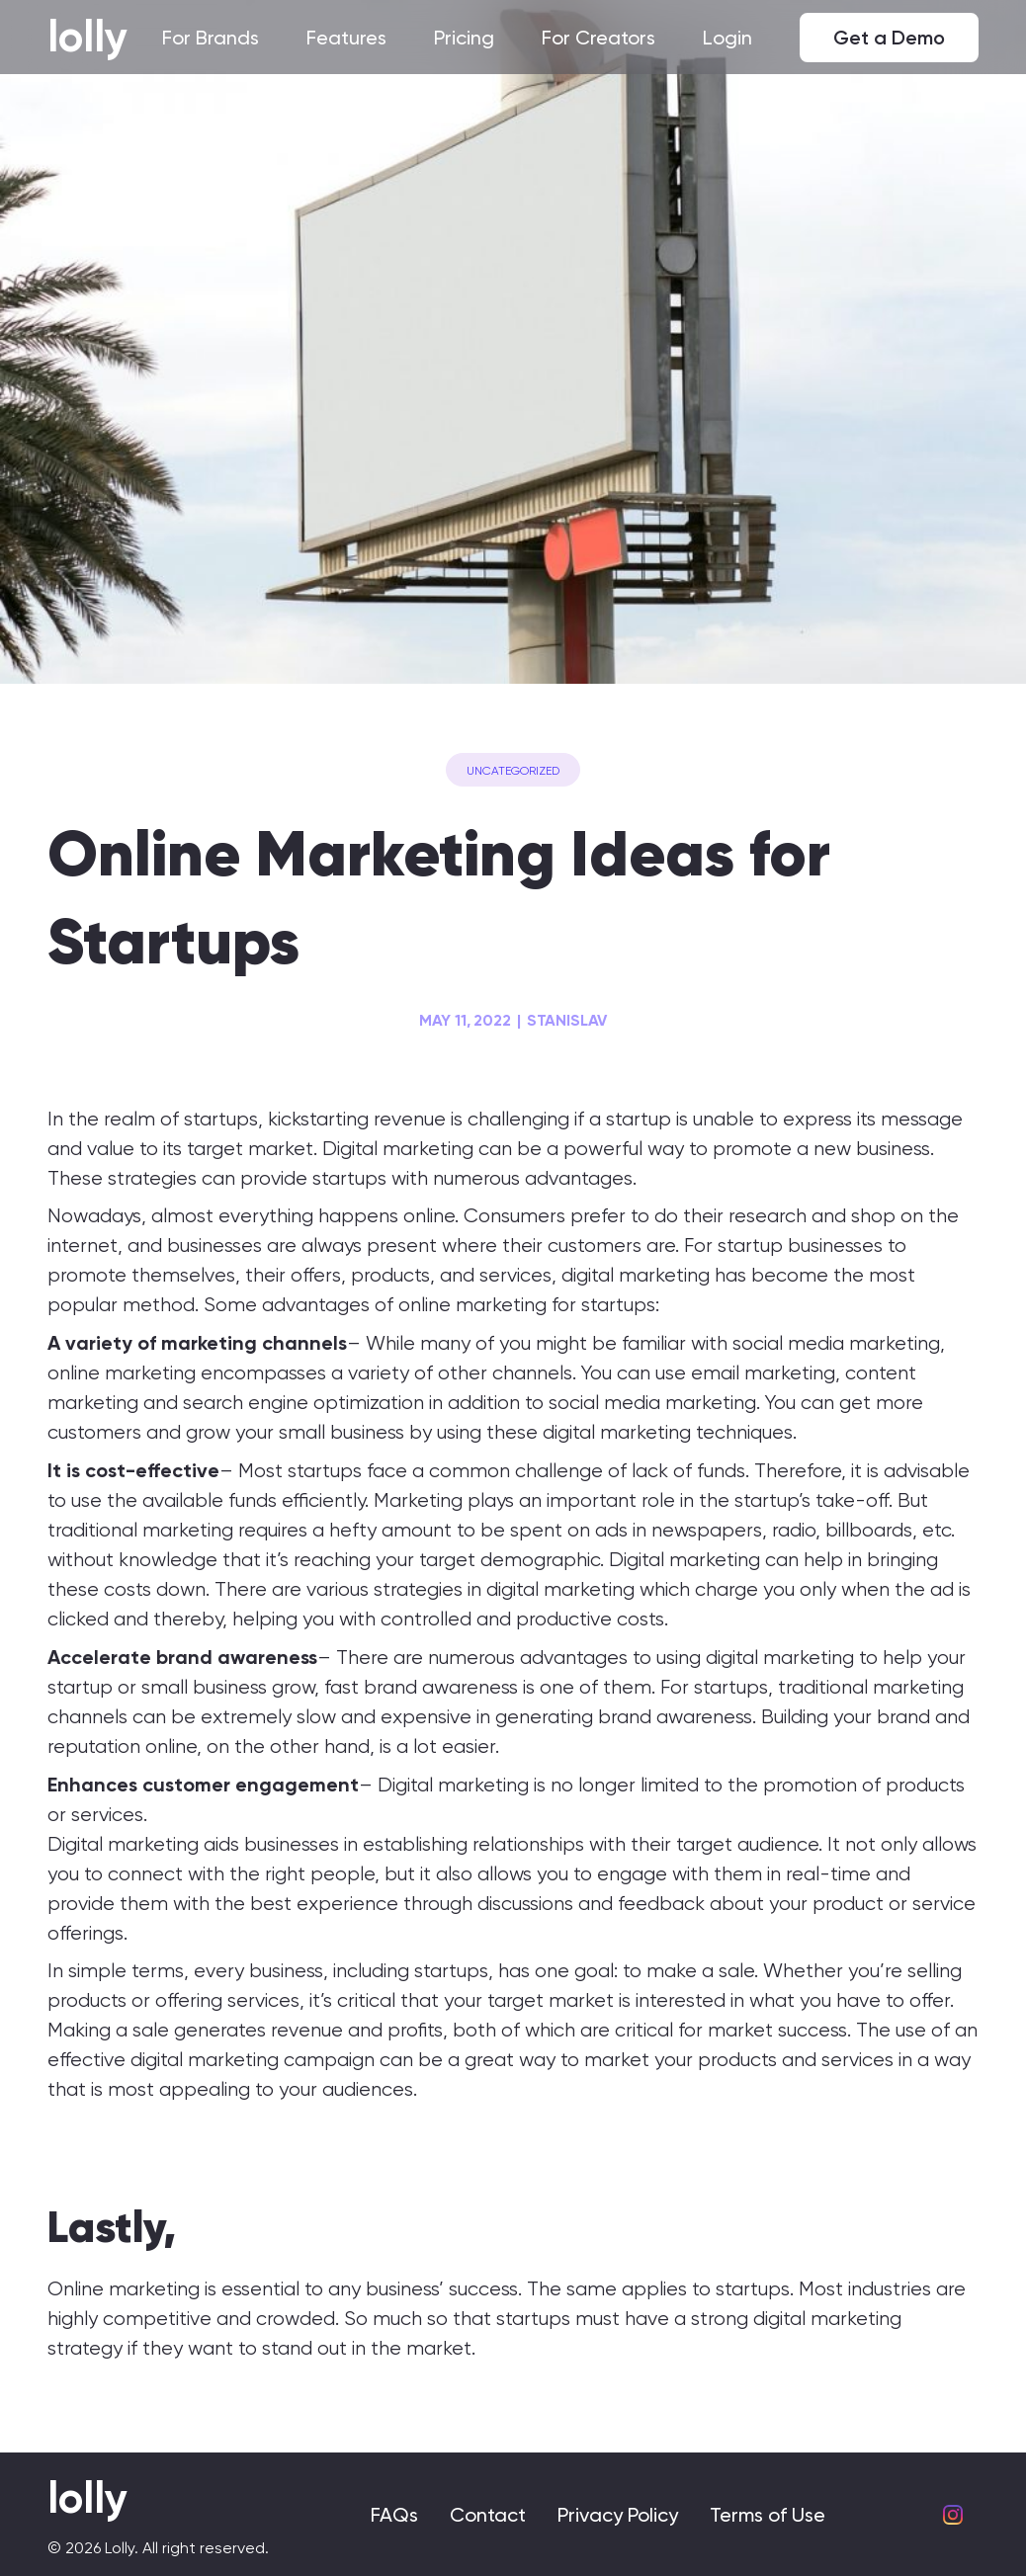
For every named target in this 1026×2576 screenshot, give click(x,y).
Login (727, 37)
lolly (87, 36)
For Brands (210, 37)
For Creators (598, 37)
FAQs (394, 2515)
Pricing (464, 37)
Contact (488, 2515)
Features (346, 37)
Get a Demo (889, 37)
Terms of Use (767, 2515)
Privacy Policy (617, 2515)
